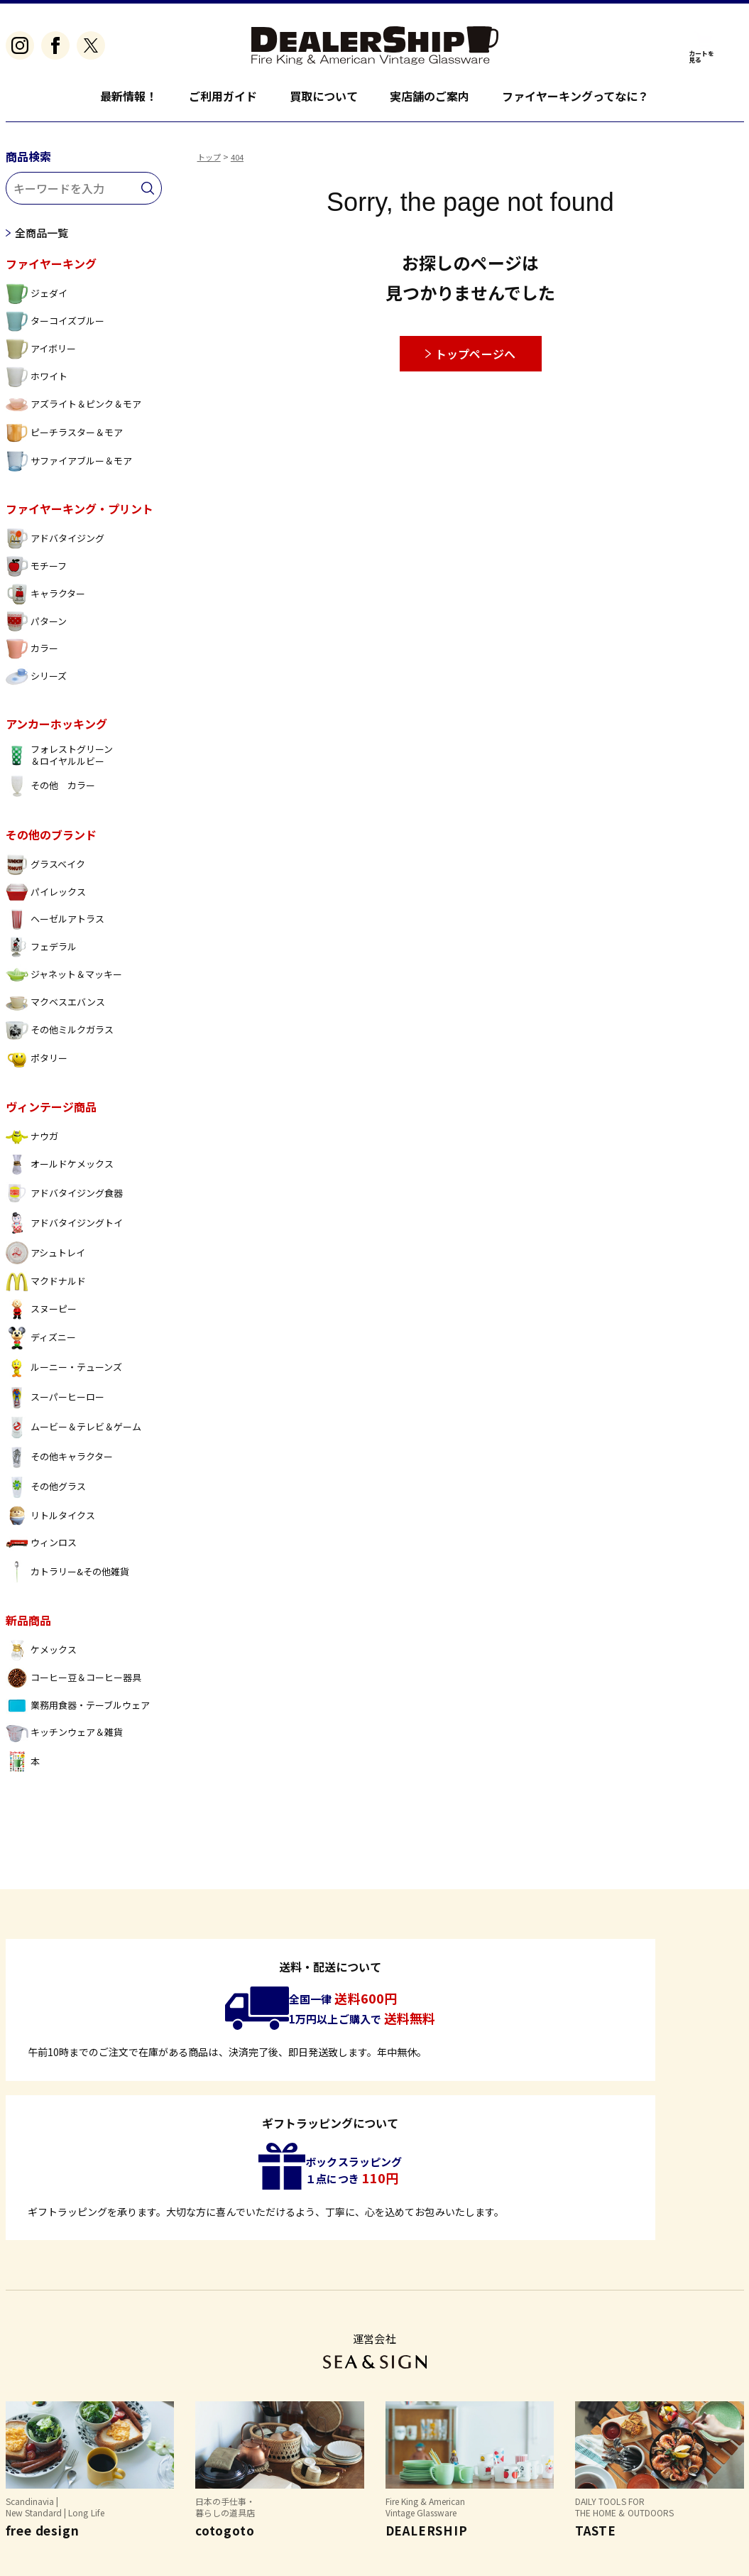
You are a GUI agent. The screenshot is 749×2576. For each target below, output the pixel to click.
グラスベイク (45, 871)
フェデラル (41, 953)
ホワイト (36, 383)
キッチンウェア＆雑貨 (65, 1739)
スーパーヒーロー (55, 1404)
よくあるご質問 (43, 2477)
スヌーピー (41, 1315)
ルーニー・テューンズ (64, 1374)
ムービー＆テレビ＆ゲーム (74, 1434)
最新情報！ (128, 95)
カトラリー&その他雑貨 (68, 1578)
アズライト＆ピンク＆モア (74, 411)
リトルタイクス (50, 1522)
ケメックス (41, 1656)
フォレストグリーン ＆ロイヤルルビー (59, 762)
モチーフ (36, 573)
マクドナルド (46, 1288)
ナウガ (32, 1143)
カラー (32, 655)
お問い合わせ (330, 2477)
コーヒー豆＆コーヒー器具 (74, 1684)
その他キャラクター (59, 1463)
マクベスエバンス (55, 1009)
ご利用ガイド (223, 95)
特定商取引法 (135, 2477)
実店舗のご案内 (429, 95)
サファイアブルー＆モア (69, 467)
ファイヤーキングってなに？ (576, 95)
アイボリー (41, 355)
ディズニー (41, 1344)
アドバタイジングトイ (65, 1229)
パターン (36, 628)
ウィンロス (41, 1549)
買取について (324, 95)
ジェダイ (36, 300)
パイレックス (46, 898)
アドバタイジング (55, 545)
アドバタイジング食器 (65, 1199)
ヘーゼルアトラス (55, 925)
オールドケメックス (60, 1171)
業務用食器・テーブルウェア (78, 1712)
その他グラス (46, 1493)
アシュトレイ (45, 1259)
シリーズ (36, 683)
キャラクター (45, 600)
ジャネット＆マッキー (64, 981)
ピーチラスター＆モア (65, 439)
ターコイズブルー (55, 327)
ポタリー (36, 1064)
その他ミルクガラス (60, 1036)
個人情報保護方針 (232, 2477)
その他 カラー (50, 792)
